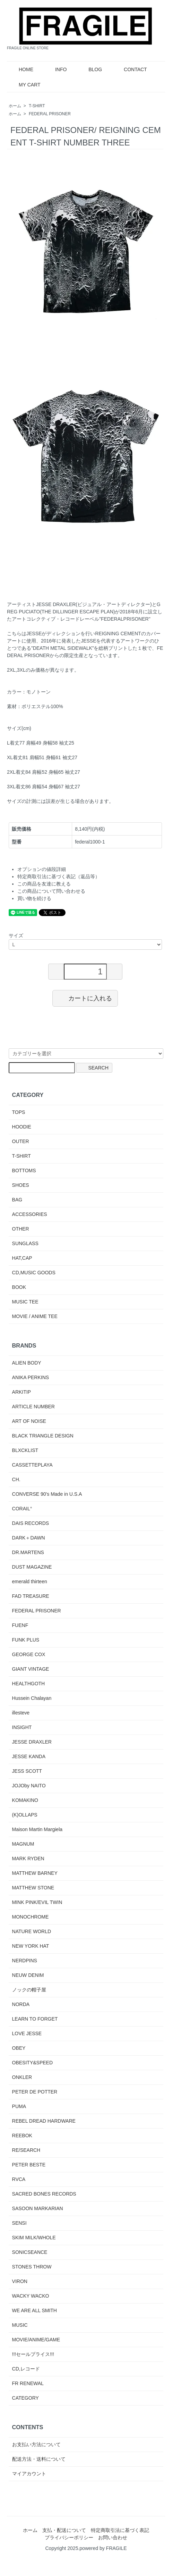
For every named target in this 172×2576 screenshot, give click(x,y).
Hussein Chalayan (32, 1698)
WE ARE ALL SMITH (34, 2310)
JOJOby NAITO (29, 1785)
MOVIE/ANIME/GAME (36, 2339)
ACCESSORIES (29, 1214)
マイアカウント (29, 2473)
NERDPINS (24, 1960)
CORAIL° (22, 1508)
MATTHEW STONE (33, 1887)
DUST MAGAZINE (32, 1567)
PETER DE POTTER (35, 2092)
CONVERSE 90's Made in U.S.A (47, 1494)
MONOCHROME (30, 1917)
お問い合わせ (112, 2537)
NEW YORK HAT (30, 1946)
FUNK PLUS (26, 1640)
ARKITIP (21, 1392)
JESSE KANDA (28, 1756)
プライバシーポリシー (69, 2537)
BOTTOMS (24, 1170)
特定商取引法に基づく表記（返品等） (58, 876)
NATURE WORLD (31, 1931)
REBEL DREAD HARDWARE (44, 2121)
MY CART (25, 84)
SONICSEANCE (30, 2252)
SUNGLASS (25, 1243)
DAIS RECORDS (30, 1523)
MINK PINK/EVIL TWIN (37, 1902)
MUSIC (20, 2325)
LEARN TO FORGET (35, 2019)
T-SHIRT (37, 105)
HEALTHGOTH (28, 1683)
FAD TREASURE (30, 1596)
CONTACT (130, 69)
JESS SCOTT (27, 1771)
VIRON (19, 2281)
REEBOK (22, 2135)
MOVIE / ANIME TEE (35, 1316)
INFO (56, 69)
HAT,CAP (22, 1258)
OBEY (19, 2048)
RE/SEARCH (26, 2150)
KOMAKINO (25, 1800)
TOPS (18, 1112)
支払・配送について (64, 2530)
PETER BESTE (28, 2164)
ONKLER (22, 2077)
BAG (17, 1199)
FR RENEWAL (28, 2383)
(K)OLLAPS (24, 1815)
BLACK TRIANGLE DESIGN (43, 1435)
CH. (16, 1479)
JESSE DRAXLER (32, 1742)
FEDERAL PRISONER (50, 113)
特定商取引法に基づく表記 (120, 2530)
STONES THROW (32, 2266)
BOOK (19, 1287)
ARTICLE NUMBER (33, 1406)
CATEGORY (25, 2398)
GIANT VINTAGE (30, 1669)
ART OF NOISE (29, 1421)
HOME (21, 69)
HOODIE (21, 1127)
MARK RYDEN (28, 1858)
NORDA (21, 2004)
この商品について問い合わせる (51, 891)
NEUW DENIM (28, 1975)
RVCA (19, 2179)
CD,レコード (26, 2369)
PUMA (19, 2106)
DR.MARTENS (28, 1552)
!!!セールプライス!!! (33, 2354)
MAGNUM (23, 1844)
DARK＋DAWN (28, 1538)
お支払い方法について (36, 2444)
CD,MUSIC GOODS (33, 1272)
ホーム (15, 105)
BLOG (90, 69)
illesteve (21, 1712)
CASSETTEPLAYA (32, 1465)
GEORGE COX (28, 1654)
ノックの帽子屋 (29, 1989)
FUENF (20, 1625)
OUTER (20, 1141)
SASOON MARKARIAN (37, 2208)
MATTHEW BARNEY (35, 1873)
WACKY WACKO (30, 2296)
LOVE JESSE (27, 2033)
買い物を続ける (34, 898)
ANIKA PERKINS (30, 1377)
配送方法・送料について (39, 2459)
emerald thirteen (29, 1581)
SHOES (20, 1185)
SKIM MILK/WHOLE (34, 2237)
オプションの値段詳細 (41, 869)
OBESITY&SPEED (32, 2062)
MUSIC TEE (25, 1301)
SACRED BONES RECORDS (44, 2194)
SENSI (19, 2223)
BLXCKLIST (25, 1450)
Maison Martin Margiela (37, 1829)
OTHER (20, 1229)
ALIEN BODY (26, 1363)
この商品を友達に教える (44, 884)
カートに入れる (85, 998)
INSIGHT (22, 1727)
